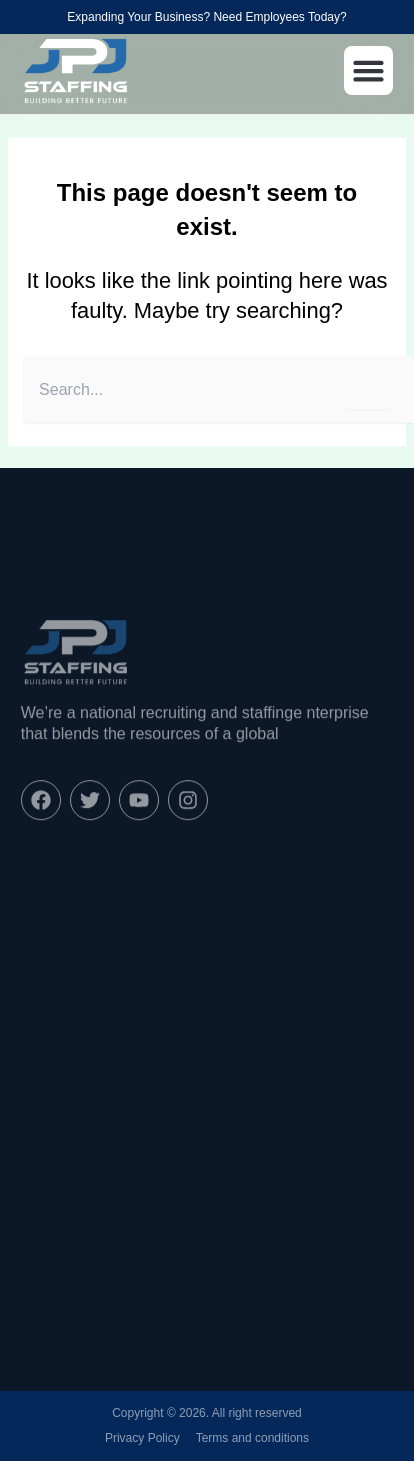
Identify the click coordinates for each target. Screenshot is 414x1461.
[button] (369, 71)
